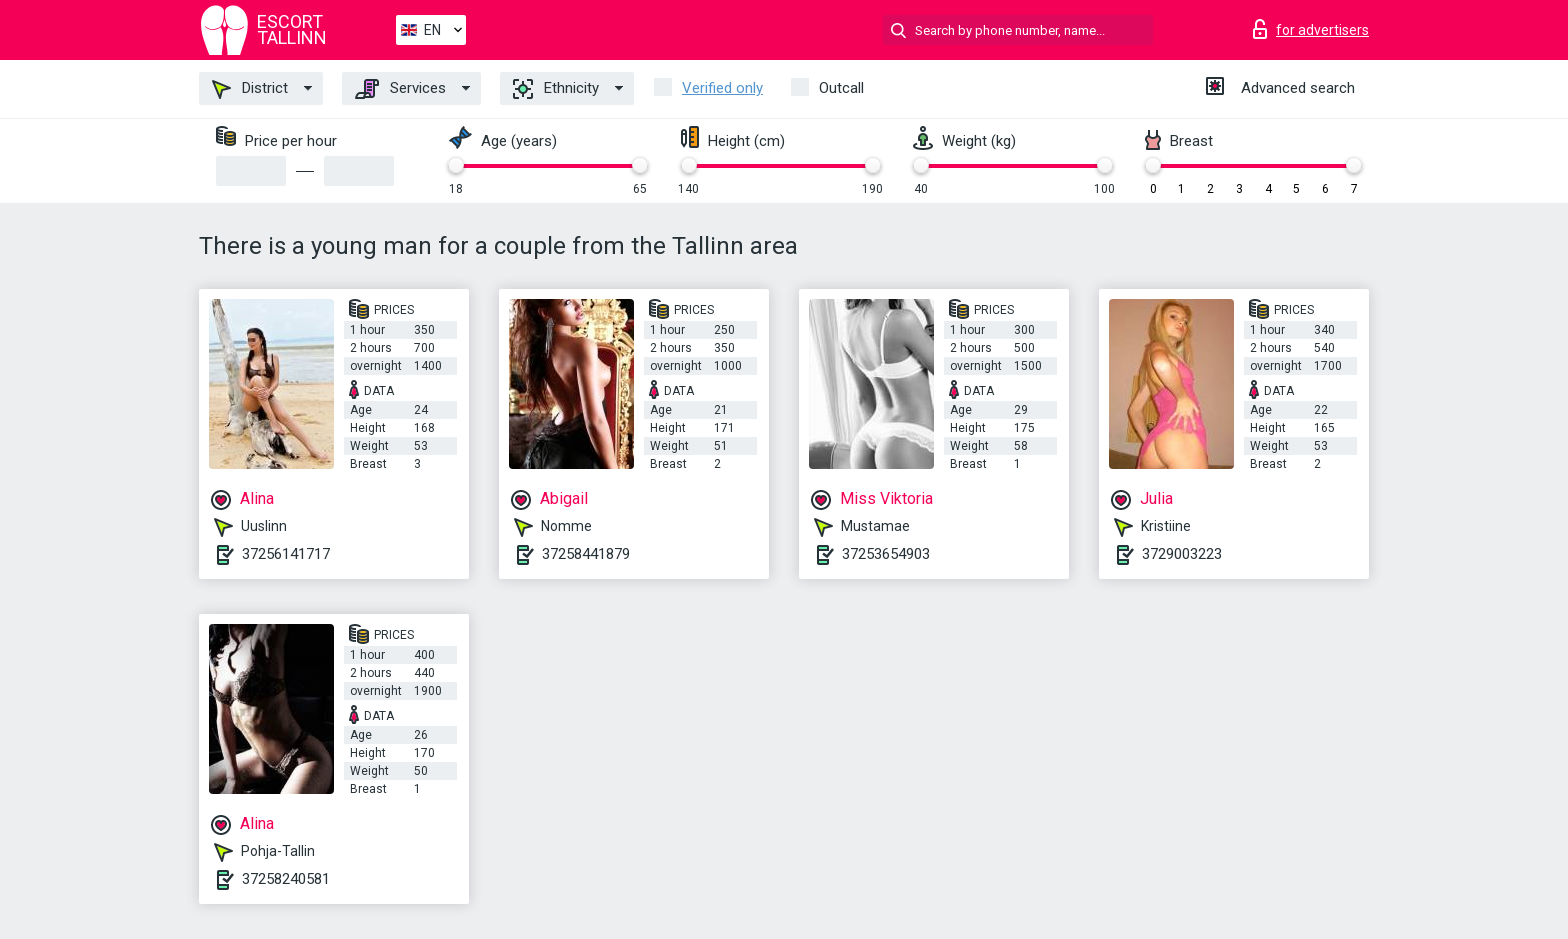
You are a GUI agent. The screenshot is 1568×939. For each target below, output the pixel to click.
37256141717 (286, 554)
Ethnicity (556, 89)
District (250, 89)
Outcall (841, 88)
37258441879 (586, 554)
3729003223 (1182, 554)
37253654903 (886, 554)
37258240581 (286, 879)
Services (400, 89)
